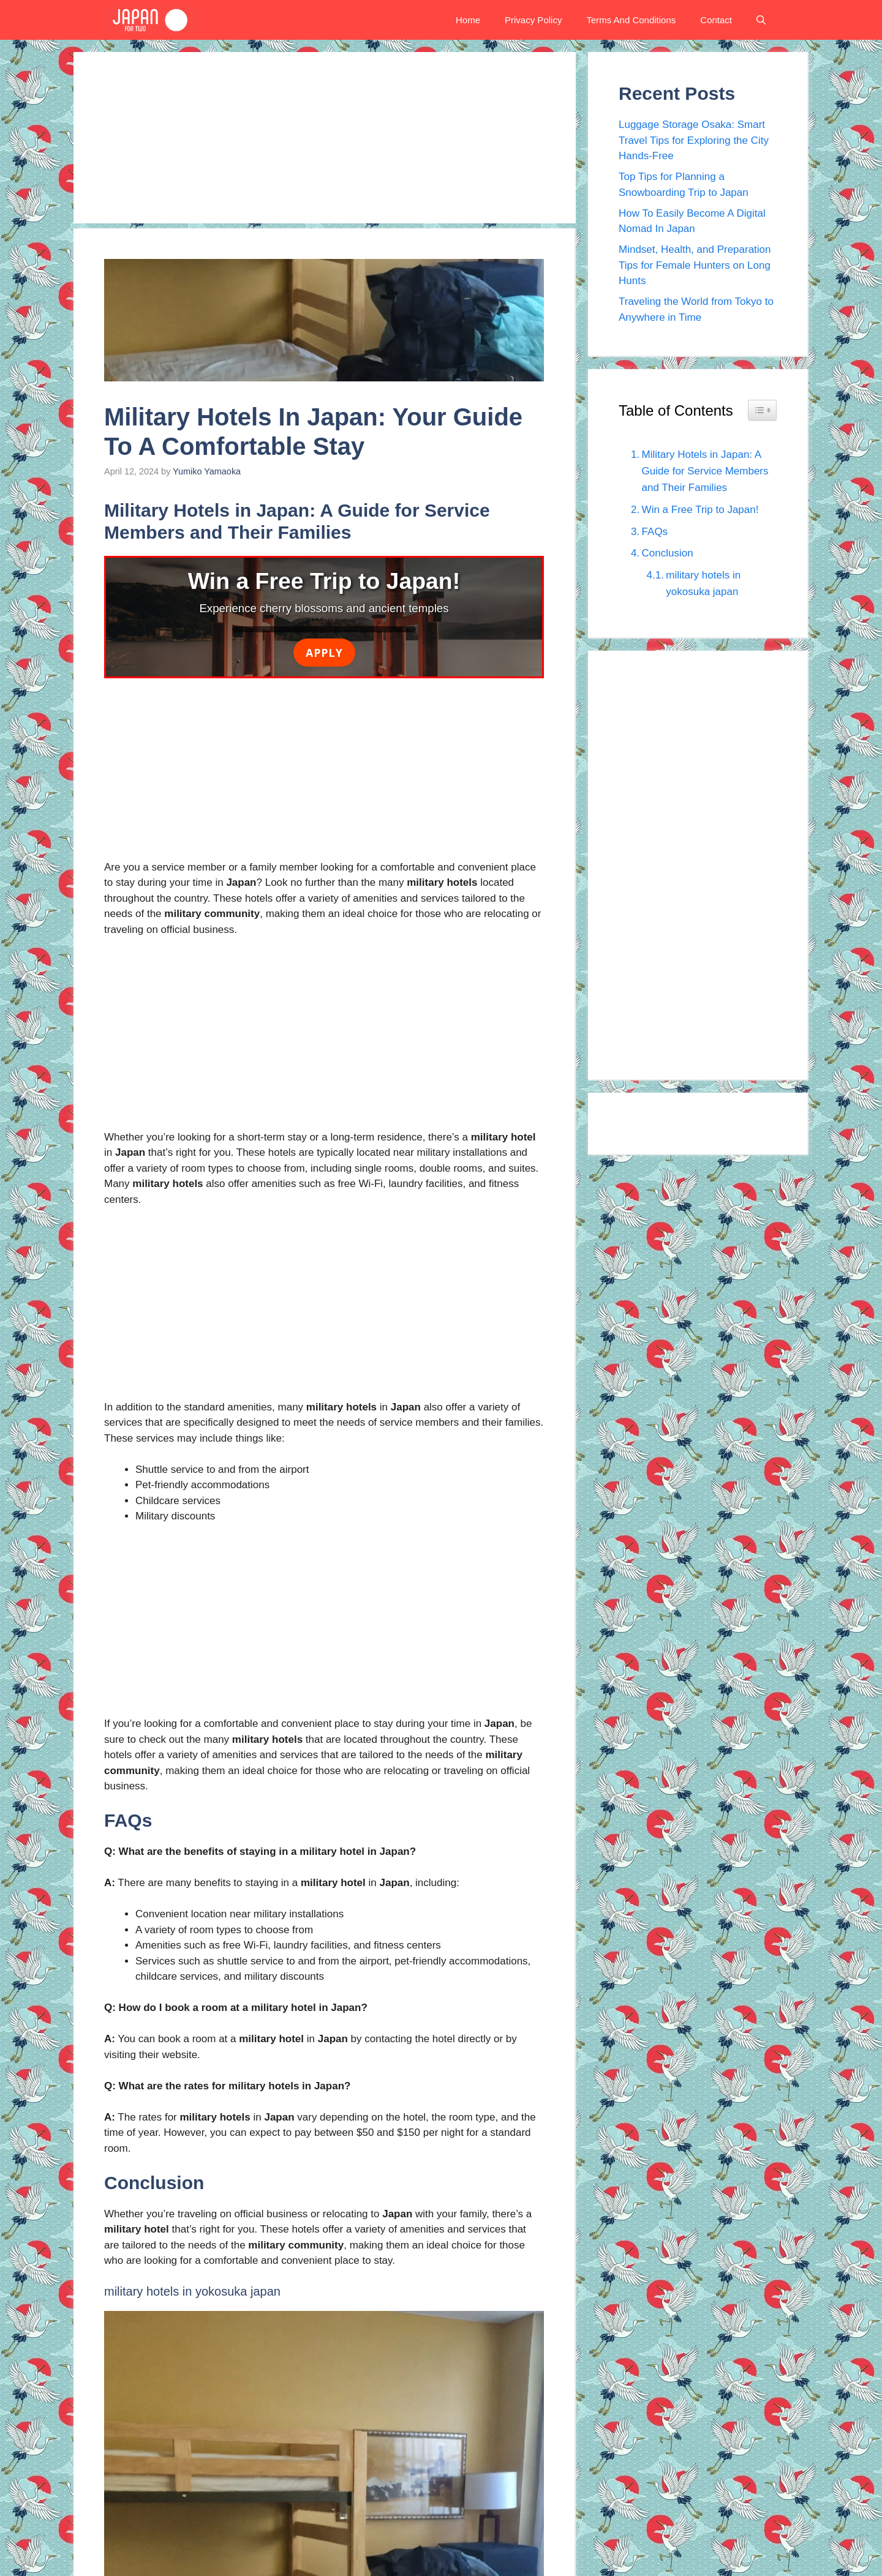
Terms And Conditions (631, 20)
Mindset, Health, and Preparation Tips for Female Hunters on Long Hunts (695, 265)
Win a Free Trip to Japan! (700, 509)
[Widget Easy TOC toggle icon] (762, 410)
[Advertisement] (325, 137)
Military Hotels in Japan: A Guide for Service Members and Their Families (705, 471)
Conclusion (667, 553)
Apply (324, 652)
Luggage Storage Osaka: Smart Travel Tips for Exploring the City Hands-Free (694, 140)
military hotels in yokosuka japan (703, 583)
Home (468, 20)
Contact (716, 20)
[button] (761, 20)
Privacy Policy (533, 20)
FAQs (655, 531)
